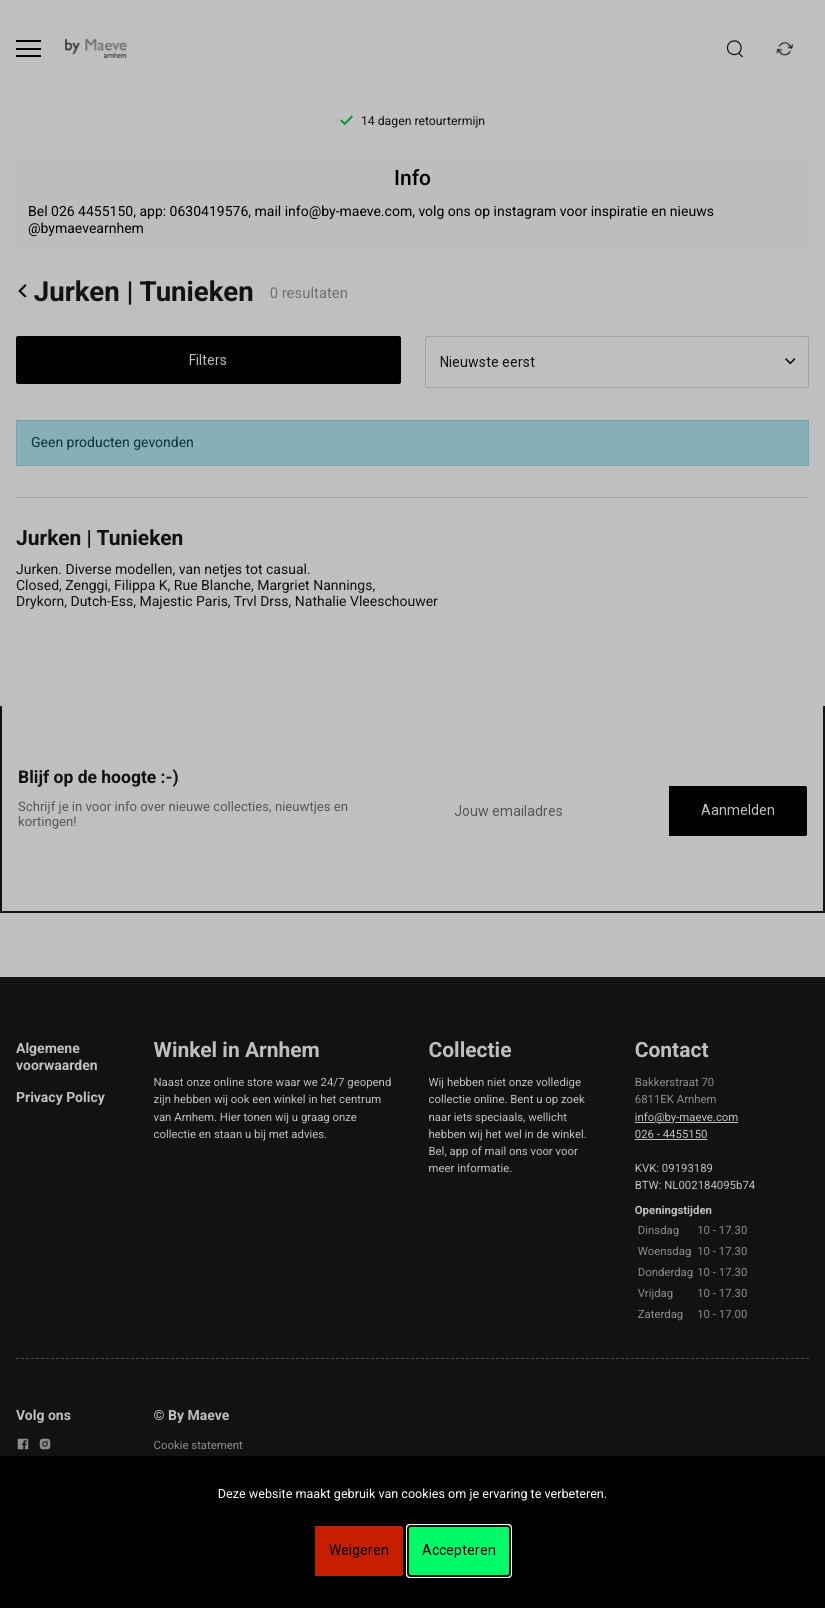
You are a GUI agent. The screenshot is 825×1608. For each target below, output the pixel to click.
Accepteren (459, 1550)
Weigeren (359, 1550)
